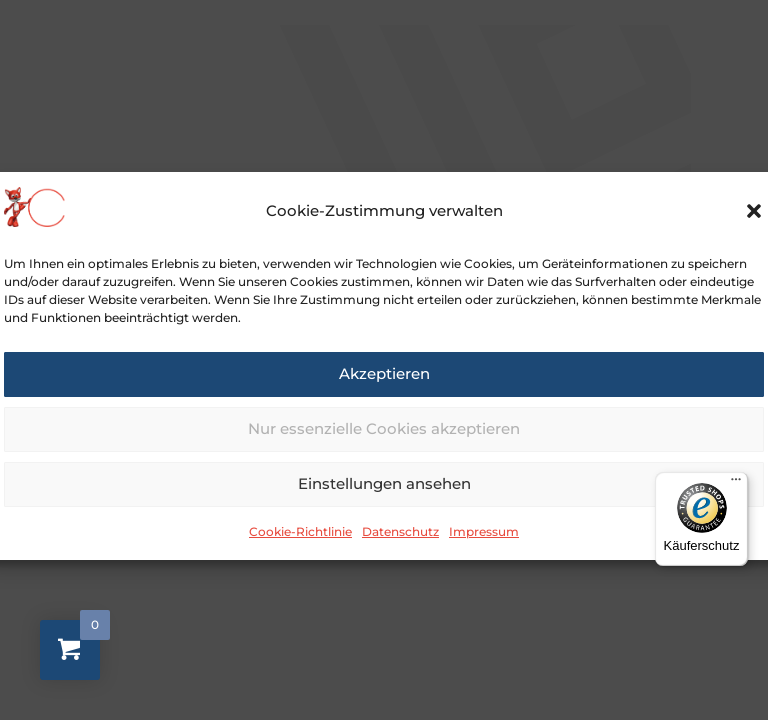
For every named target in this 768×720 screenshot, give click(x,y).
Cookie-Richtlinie (300, 547)
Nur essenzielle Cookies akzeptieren (384, 444)
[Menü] (736, 484)
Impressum (484, 547)
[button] (754, 227)
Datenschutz (400, 547)
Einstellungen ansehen (384, 499)
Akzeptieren (384, 389)
